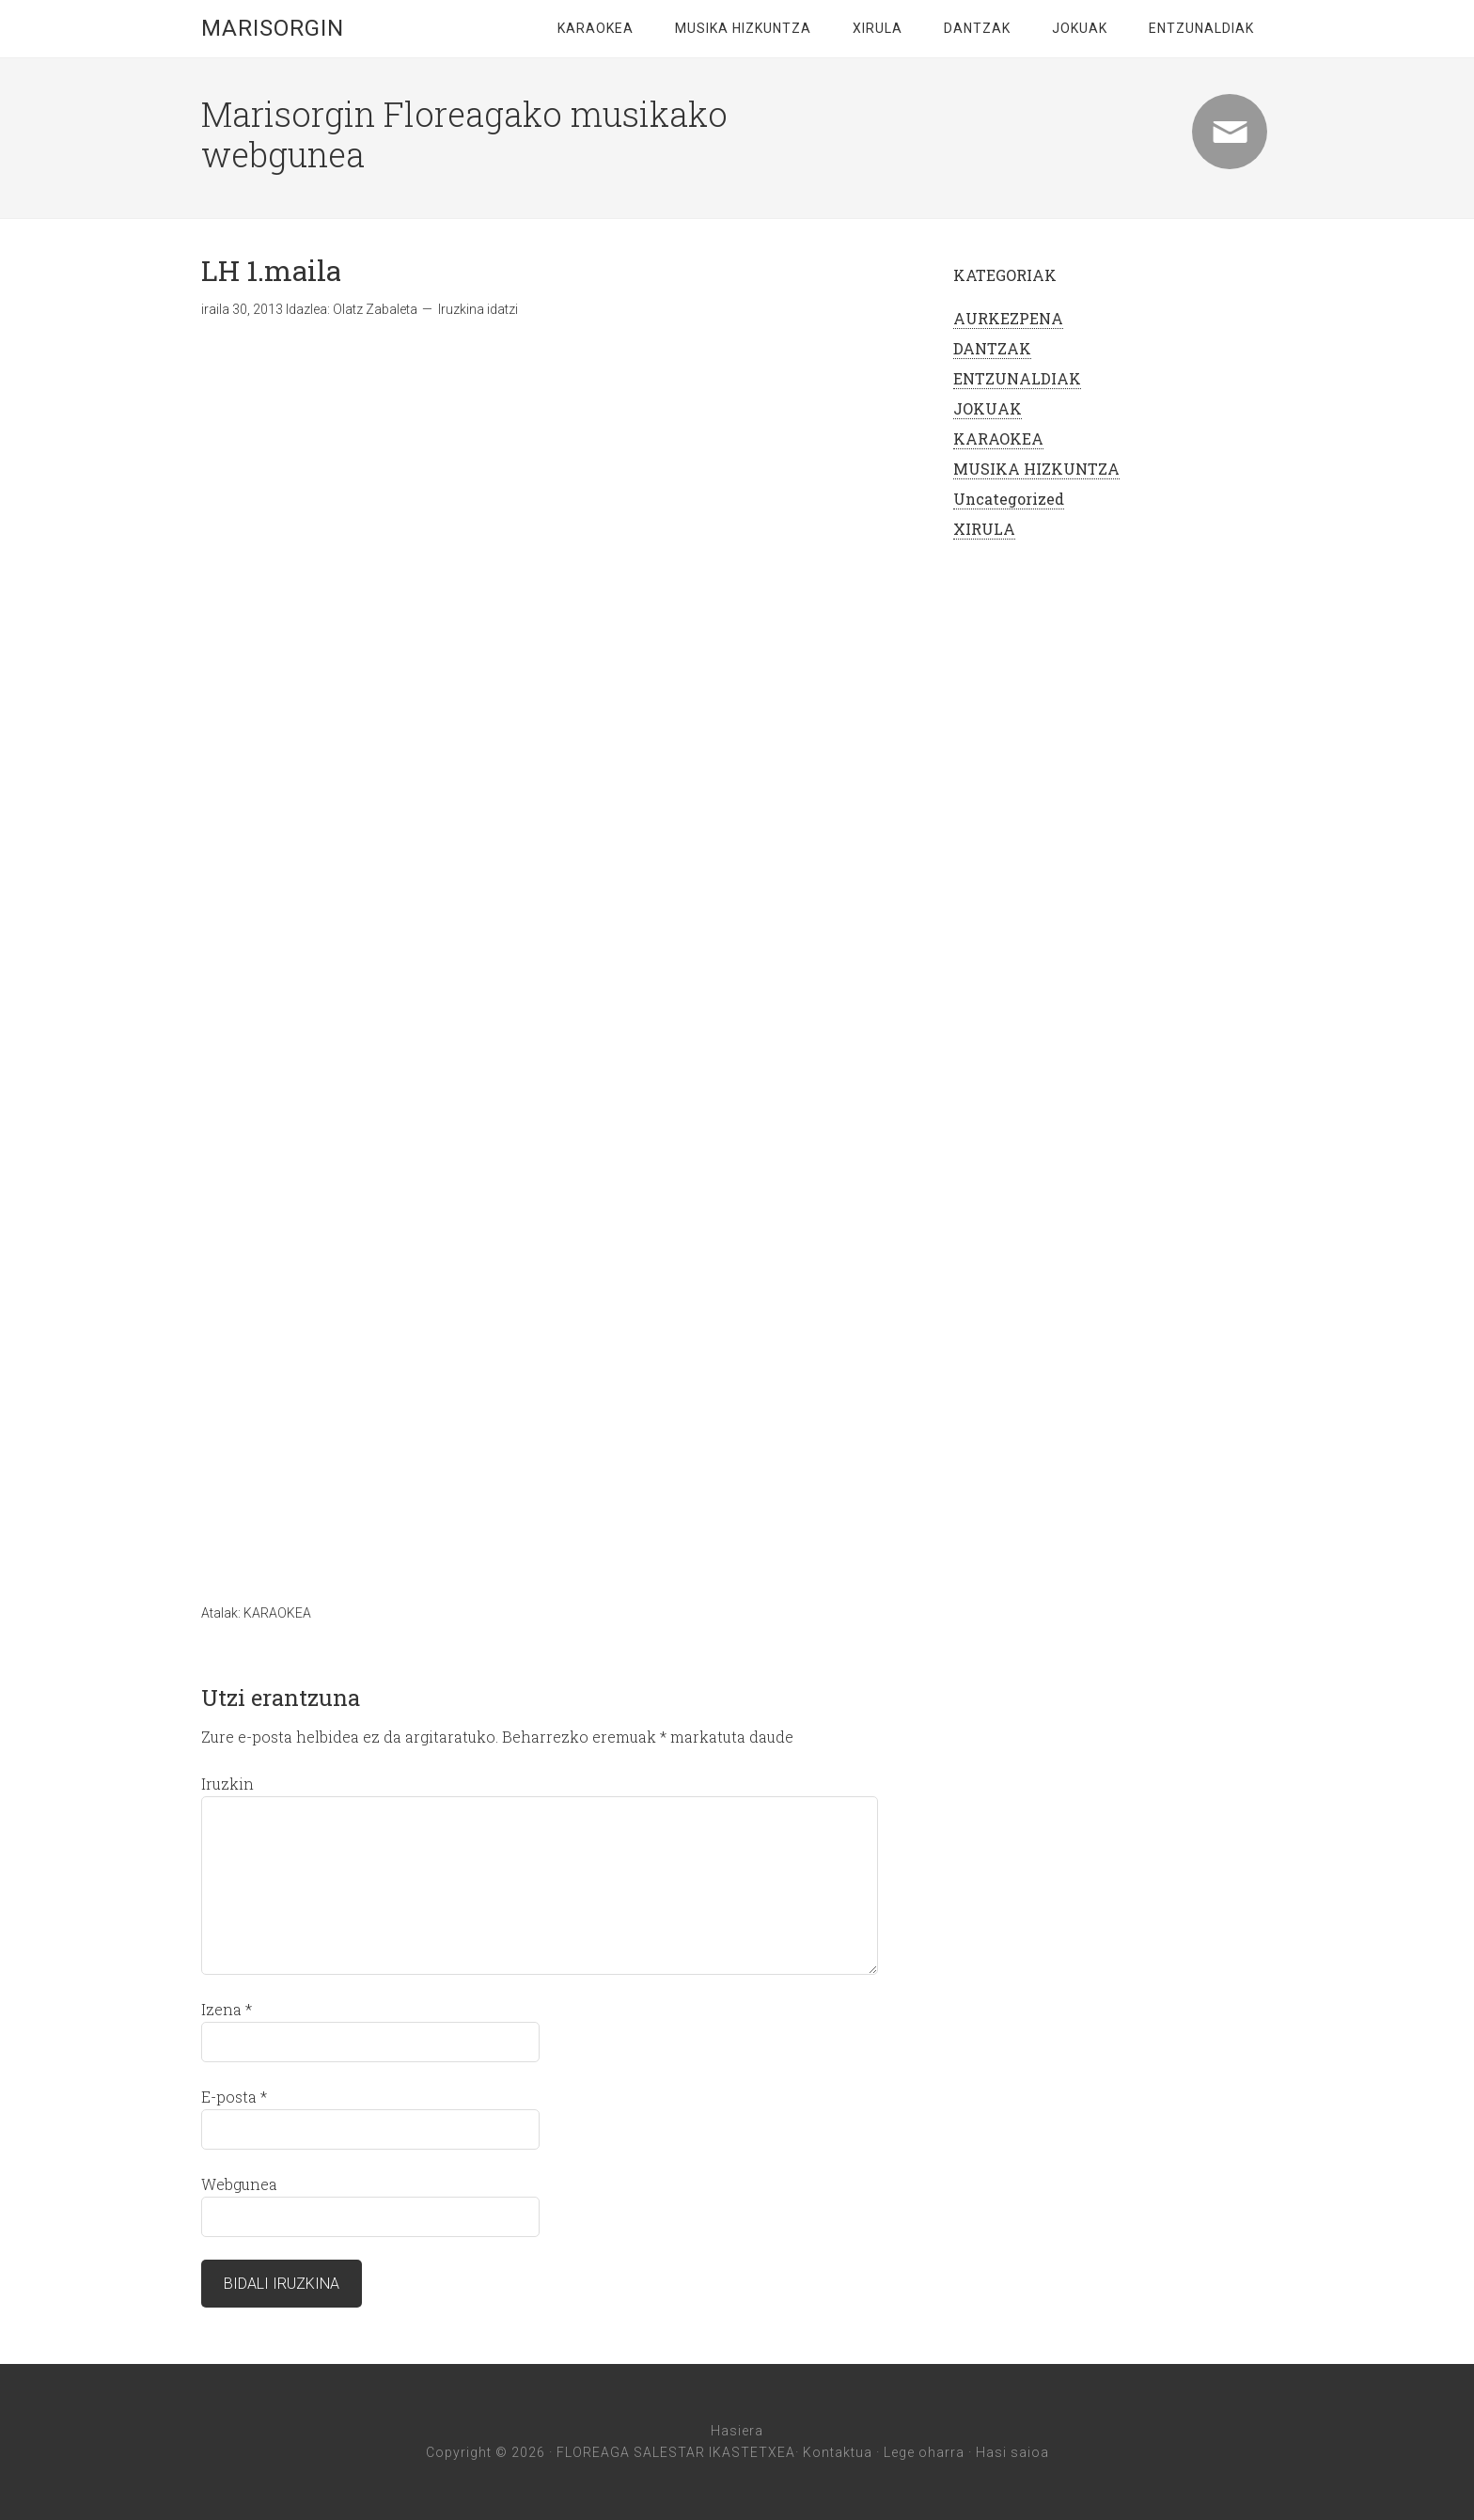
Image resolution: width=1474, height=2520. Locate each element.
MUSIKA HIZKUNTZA (743, 28)
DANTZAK (977, 28)
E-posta (234, 2096)
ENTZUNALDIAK (1201, 28)
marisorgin (272, 28)
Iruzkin (227, 1783)
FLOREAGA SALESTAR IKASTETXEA (676, 2452)
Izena (226, 2009)
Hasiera (737, 2430)
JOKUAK (1079, 28)
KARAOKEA (595, 28)
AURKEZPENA (1008, 318)
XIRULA (877, 28)
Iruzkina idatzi (478, 309)
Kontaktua (837, 2452)
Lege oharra (924, 2452)
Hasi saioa (1012, 2452)
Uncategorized (1008, 499)
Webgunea (239, 2184)
